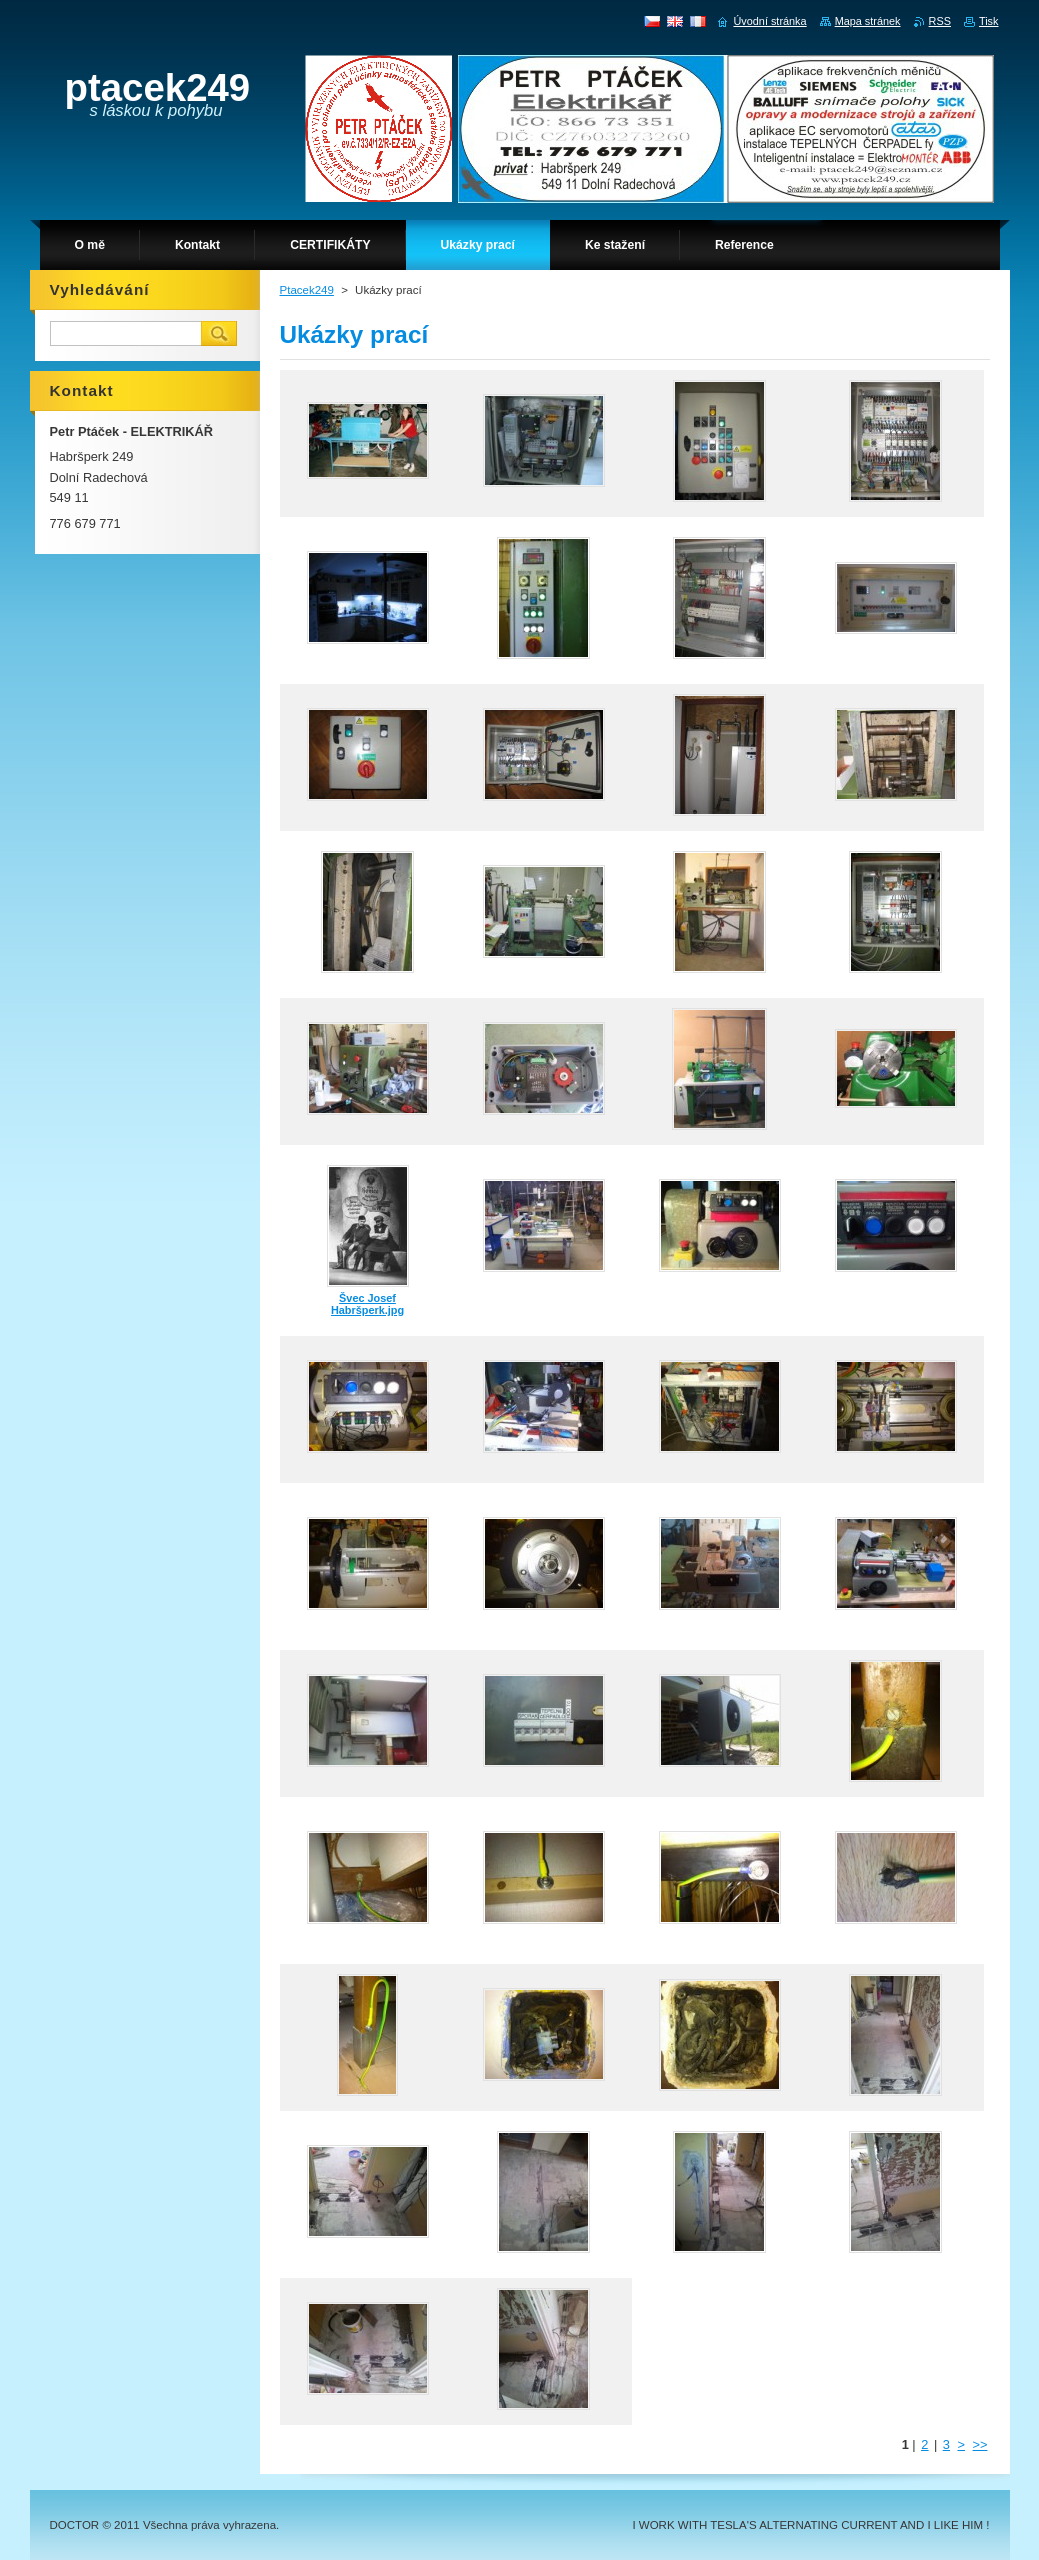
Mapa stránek (868, 21)
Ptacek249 (307, 290)
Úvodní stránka (769, 21)
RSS (940, 21)
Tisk (989, 21)
